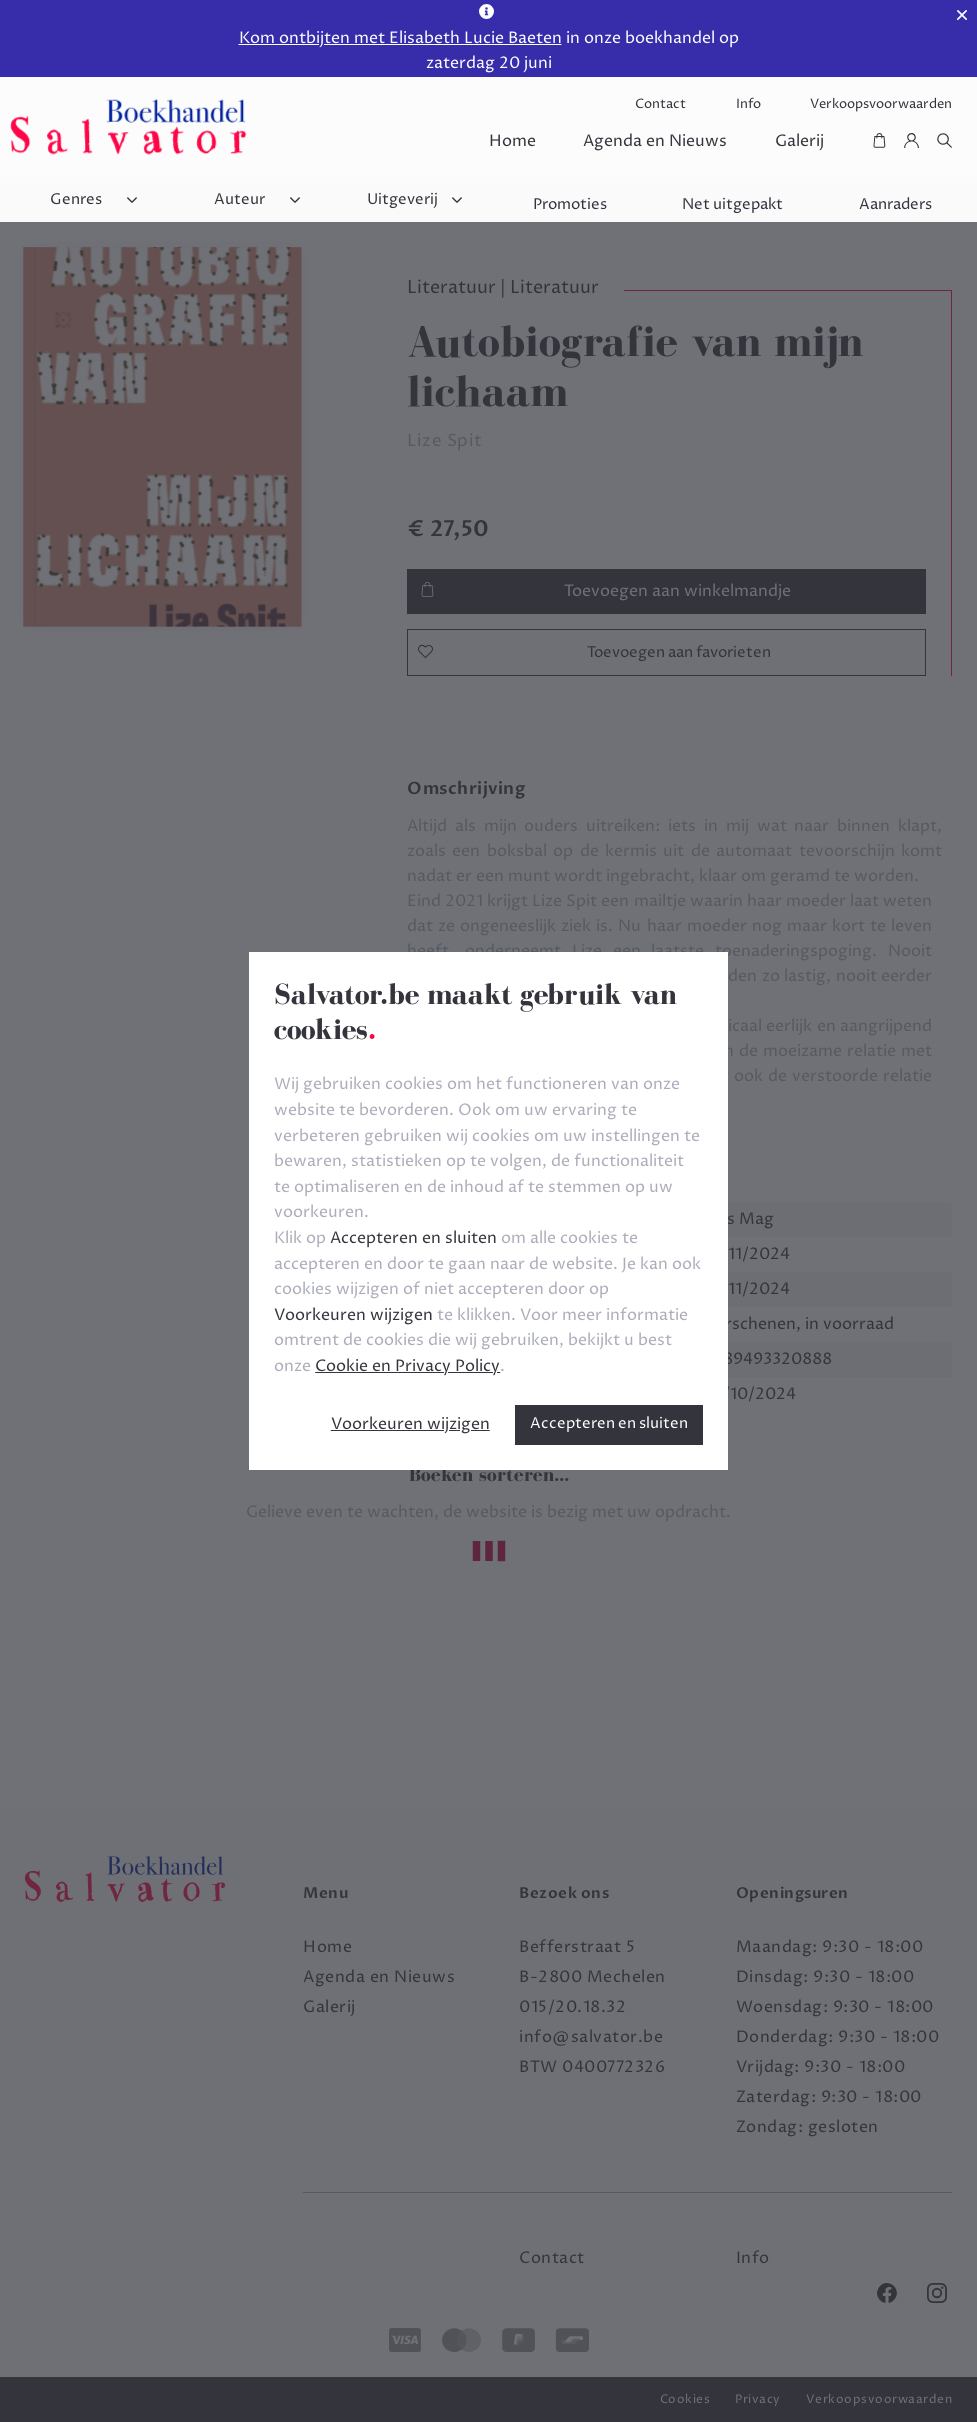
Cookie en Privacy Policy (407, 1366)
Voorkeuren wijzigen (410, 1424)
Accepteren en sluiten (609, 1423)
